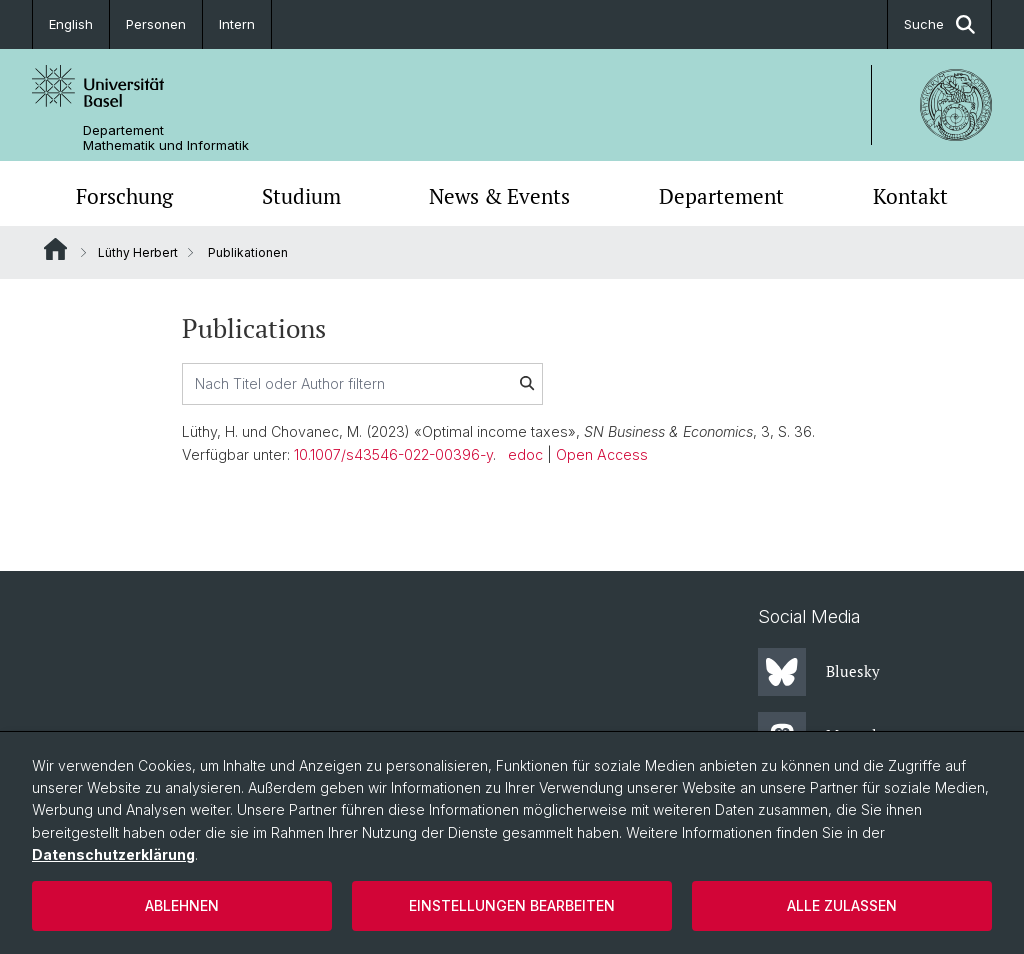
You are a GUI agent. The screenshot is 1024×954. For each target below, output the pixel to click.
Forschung (124, 196)
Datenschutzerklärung (113, 854)
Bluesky (819, 672)
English (71, 24)
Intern (237, 24)
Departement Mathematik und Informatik (166, 138)
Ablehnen (182, 905)
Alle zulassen (842, 905)
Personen (156, 24)
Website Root (55, 249)
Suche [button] (939, 24)
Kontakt (910, 196)
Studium (301, 196)
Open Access (602, 454)
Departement (721, 196)
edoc (525, 454)
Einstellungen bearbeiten (512, 905)
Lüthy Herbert (138, 252)
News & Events (499, 196)
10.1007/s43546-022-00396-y (393, 454)
